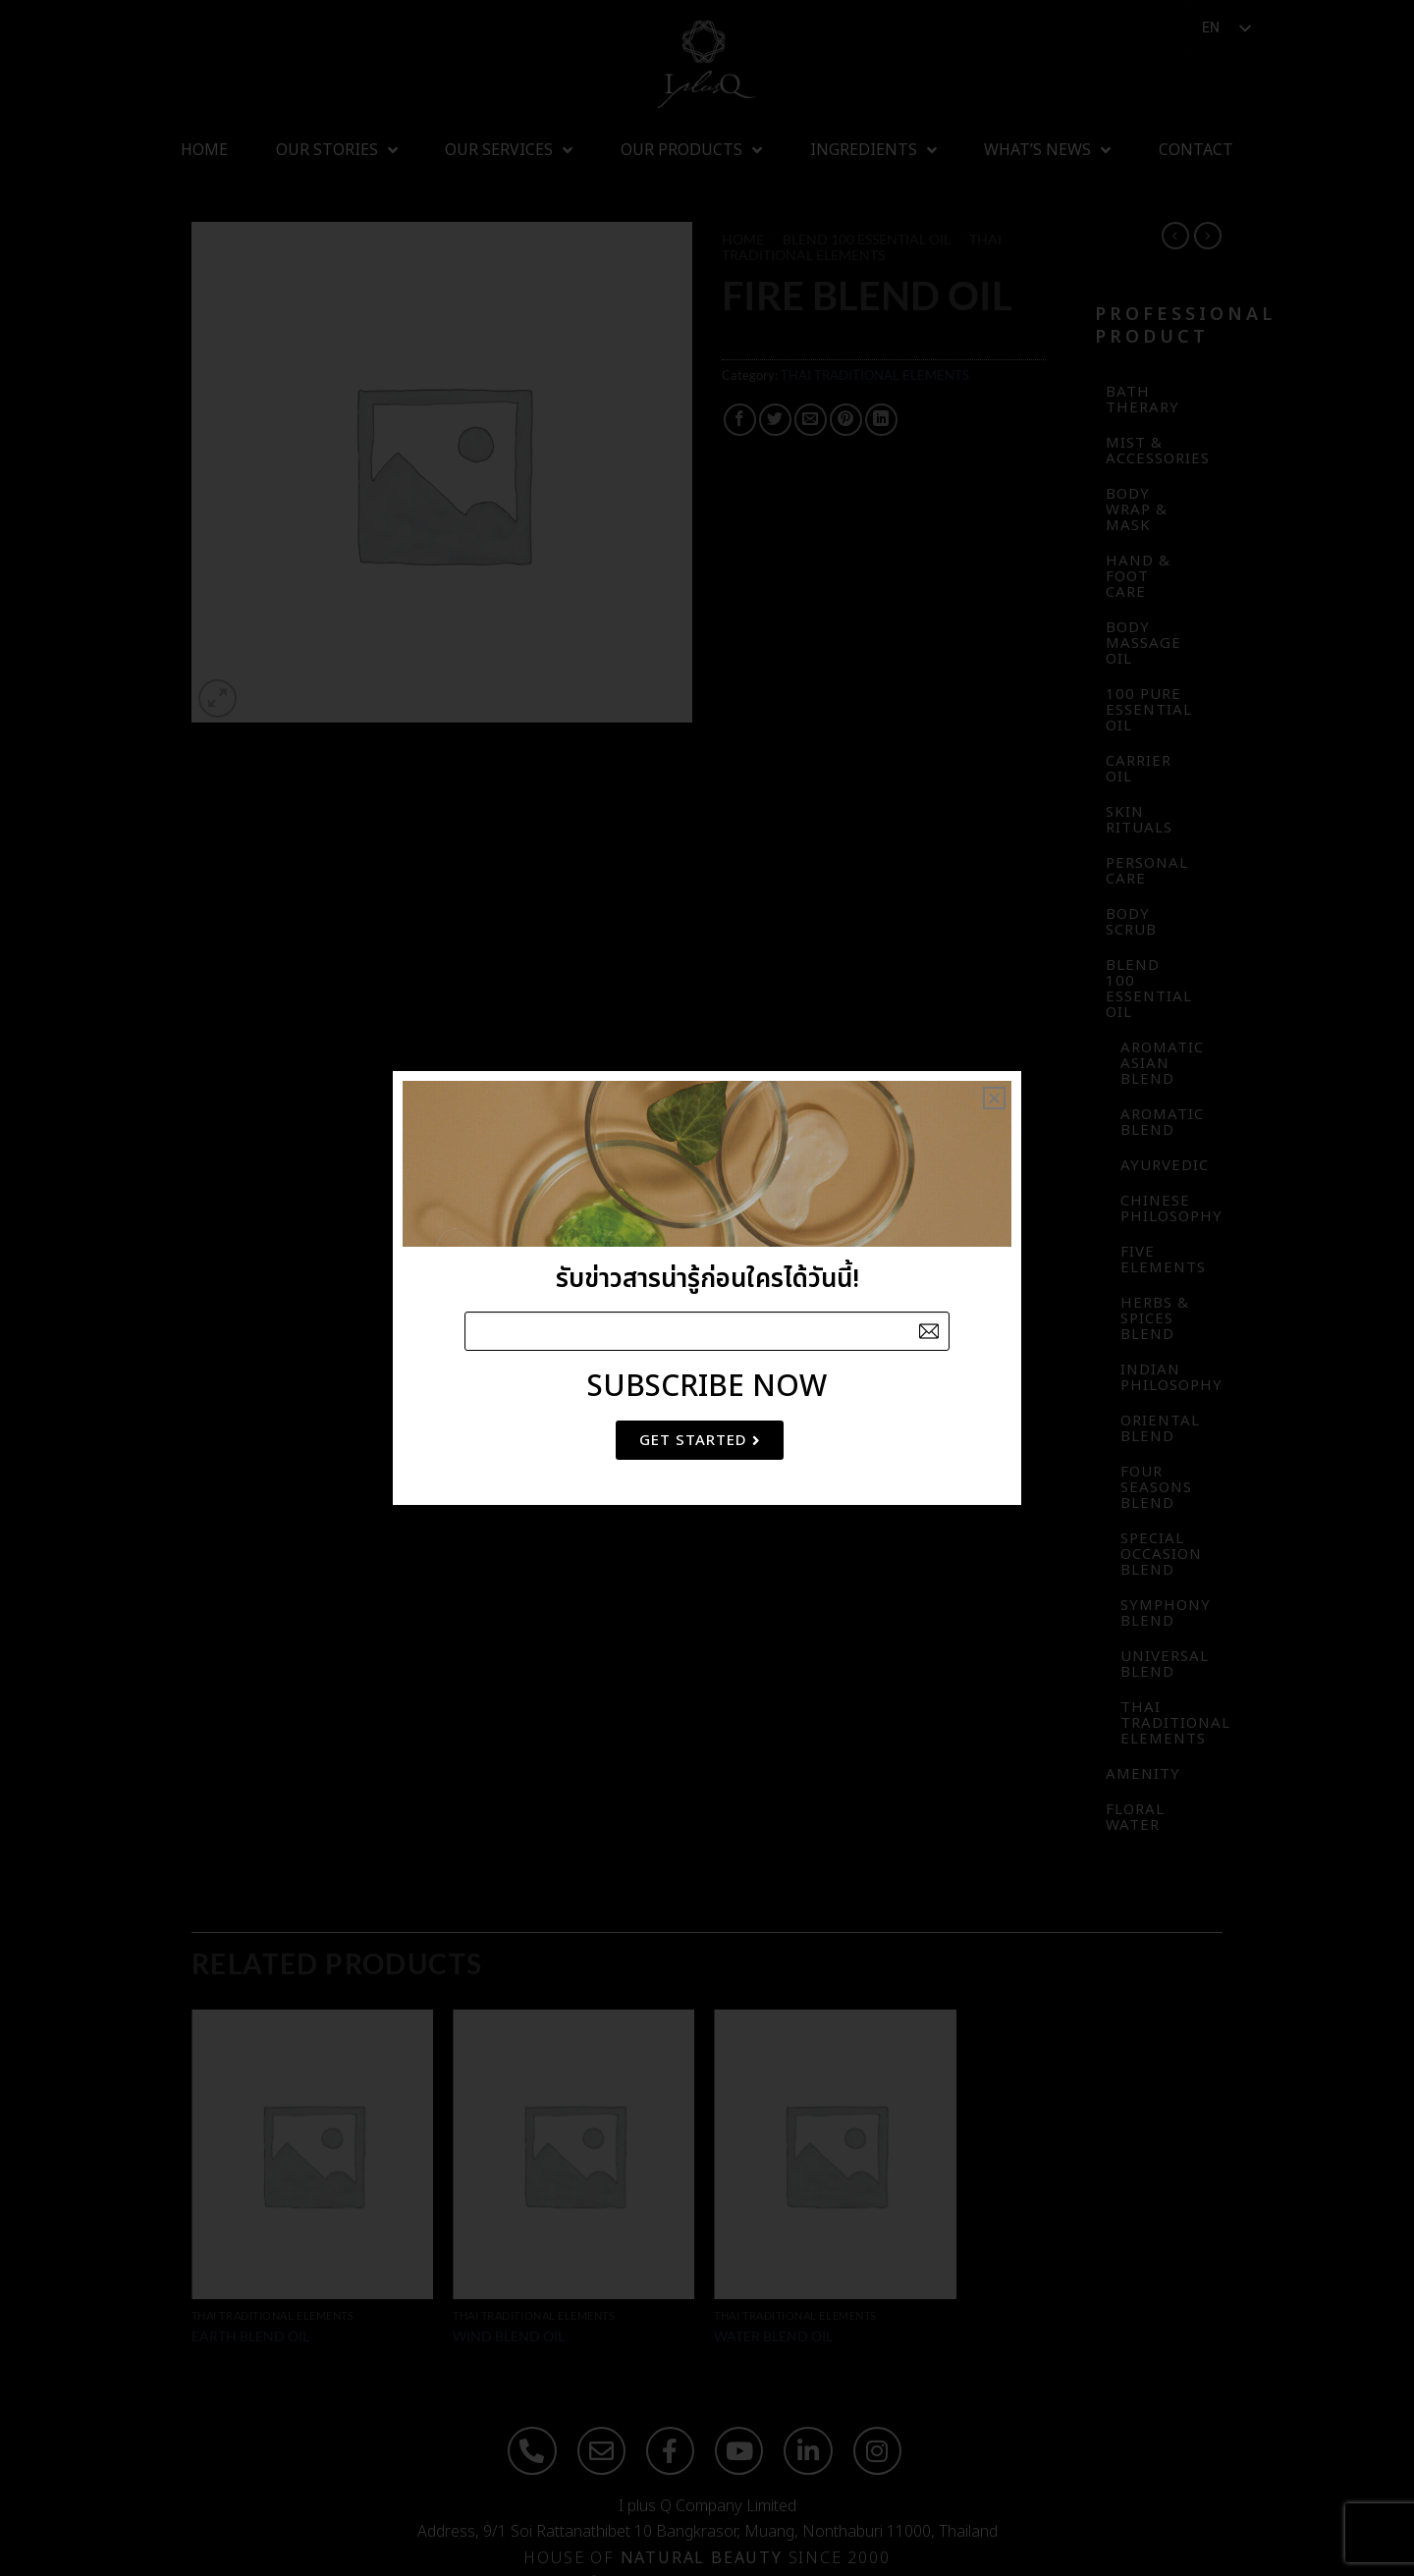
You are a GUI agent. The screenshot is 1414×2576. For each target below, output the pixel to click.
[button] (994, 1098)
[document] (707, 1288)
